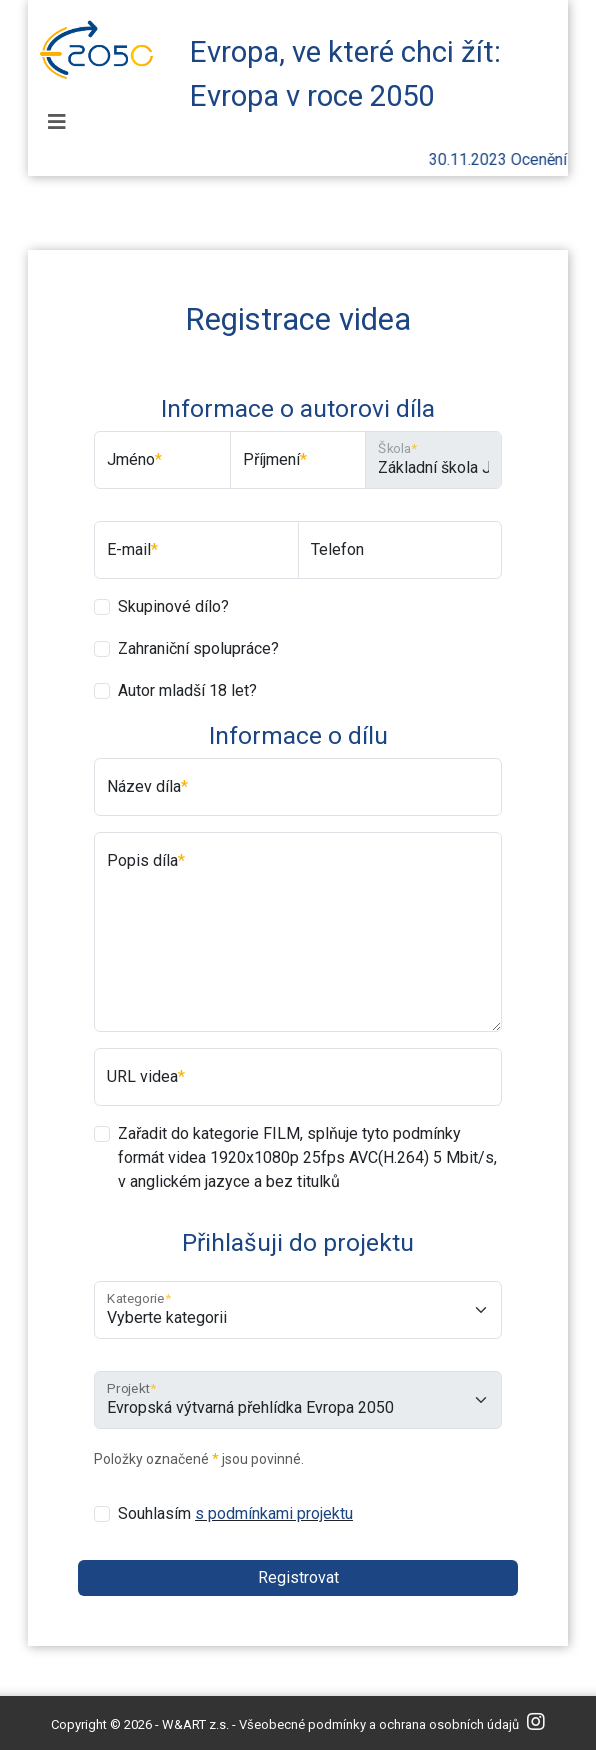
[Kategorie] (298, 1310)
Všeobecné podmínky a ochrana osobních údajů (379, 1724)
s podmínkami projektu (274, 1513)
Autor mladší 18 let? (187, 690)
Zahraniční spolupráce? (198, 648)
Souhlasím (235, 1513)
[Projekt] (298, 1400)
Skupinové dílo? (173, 606)
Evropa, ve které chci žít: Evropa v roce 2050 (345, 67)
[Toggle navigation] (57, 122)
